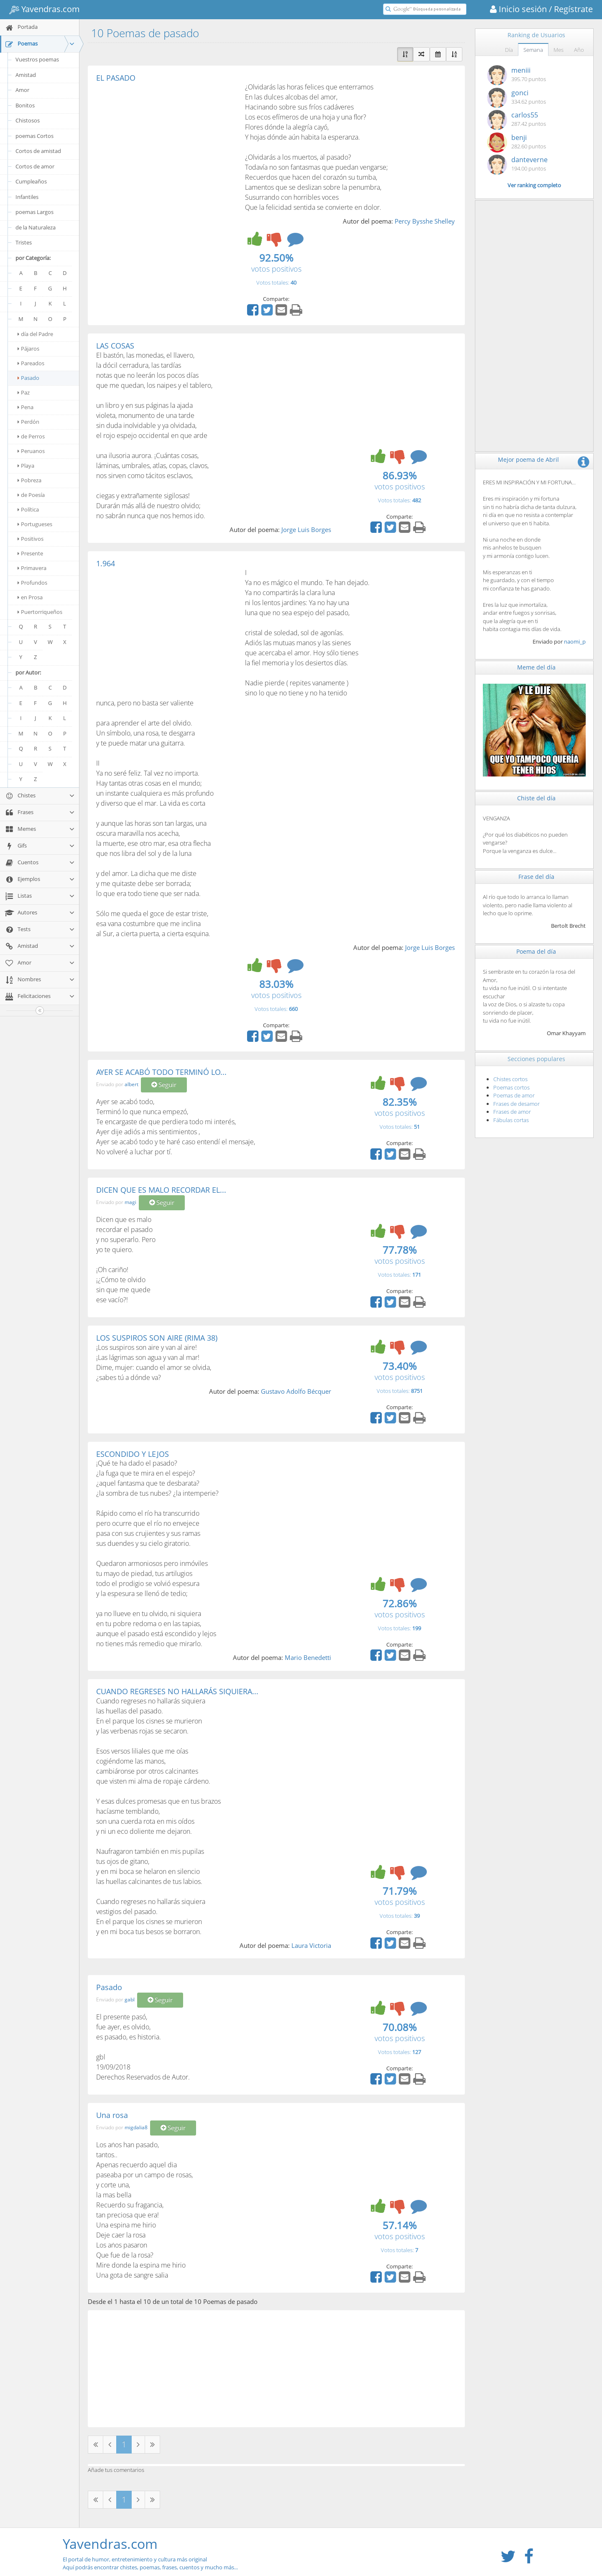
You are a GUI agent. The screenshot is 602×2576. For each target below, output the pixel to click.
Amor (22, 90)
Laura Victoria (311, 1945)
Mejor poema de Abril (528, 459)
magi (130, 1202)
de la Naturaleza (35, 227)
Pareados (31, 363)
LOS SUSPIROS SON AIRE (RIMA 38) (156, 1338)
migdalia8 (136, 2127)
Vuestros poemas (37, 59)
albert (131, 1084)
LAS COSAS (115, 346)
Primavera (32, 568)
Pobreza (29, 480)
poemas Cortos (34, 136)
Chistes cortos (510, 1079)
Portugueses (35, 524)
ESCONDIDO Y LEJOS (132, 1454)
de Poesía (31, 495)
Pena (25, 407)
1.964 (105, 563)
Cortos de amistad (38, 151)
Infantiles (26, 197)
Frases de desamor (516, 1103)
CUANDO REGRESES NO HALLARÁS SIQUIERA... (177, 1691)
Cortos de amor (34, 166)
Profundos (32, 582)
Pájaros (28, 348)
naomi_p (575, 641)
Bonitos (25, 105)
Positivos (30, 538)
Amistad (25, 75)
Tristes (23, 242)
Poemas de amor (514, 1095)
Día (509, 49)
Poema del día (536, 951)
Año (579, 49)
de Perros (31, 436)
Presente (30, 553)
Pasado (28, 378)
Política (28, 509)
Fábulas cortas (511, 1120)
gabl (130, 1999)
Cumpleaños (31, 181)
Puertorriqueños (40, 612)
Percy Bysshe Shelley (425, 221)
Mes (559, 49)
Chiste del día (536, 798)
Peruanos (31, 451)
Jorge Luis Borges (306, 529)
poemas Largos (34, 212)
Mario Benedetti (308, 1657)
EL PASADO (115, 78)
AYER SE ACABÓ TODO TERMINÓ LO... (161, 1072)
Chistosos (27, 120)
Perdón (28, 421)
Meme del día (536, 667)
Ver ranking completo (534, 185)
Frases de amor (512, 1111)
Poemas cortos (511, 1087)
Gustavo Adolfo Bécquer (296, 1391)
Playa (26, 465)
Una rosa (112, 2115)
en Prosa (30, 597)
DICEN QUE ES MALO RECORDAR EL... (161, 1190)
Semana (533, 49)
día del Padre (35, 334)
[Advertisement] (166, 144)
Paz (24, 392)
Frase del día (536, 877)
